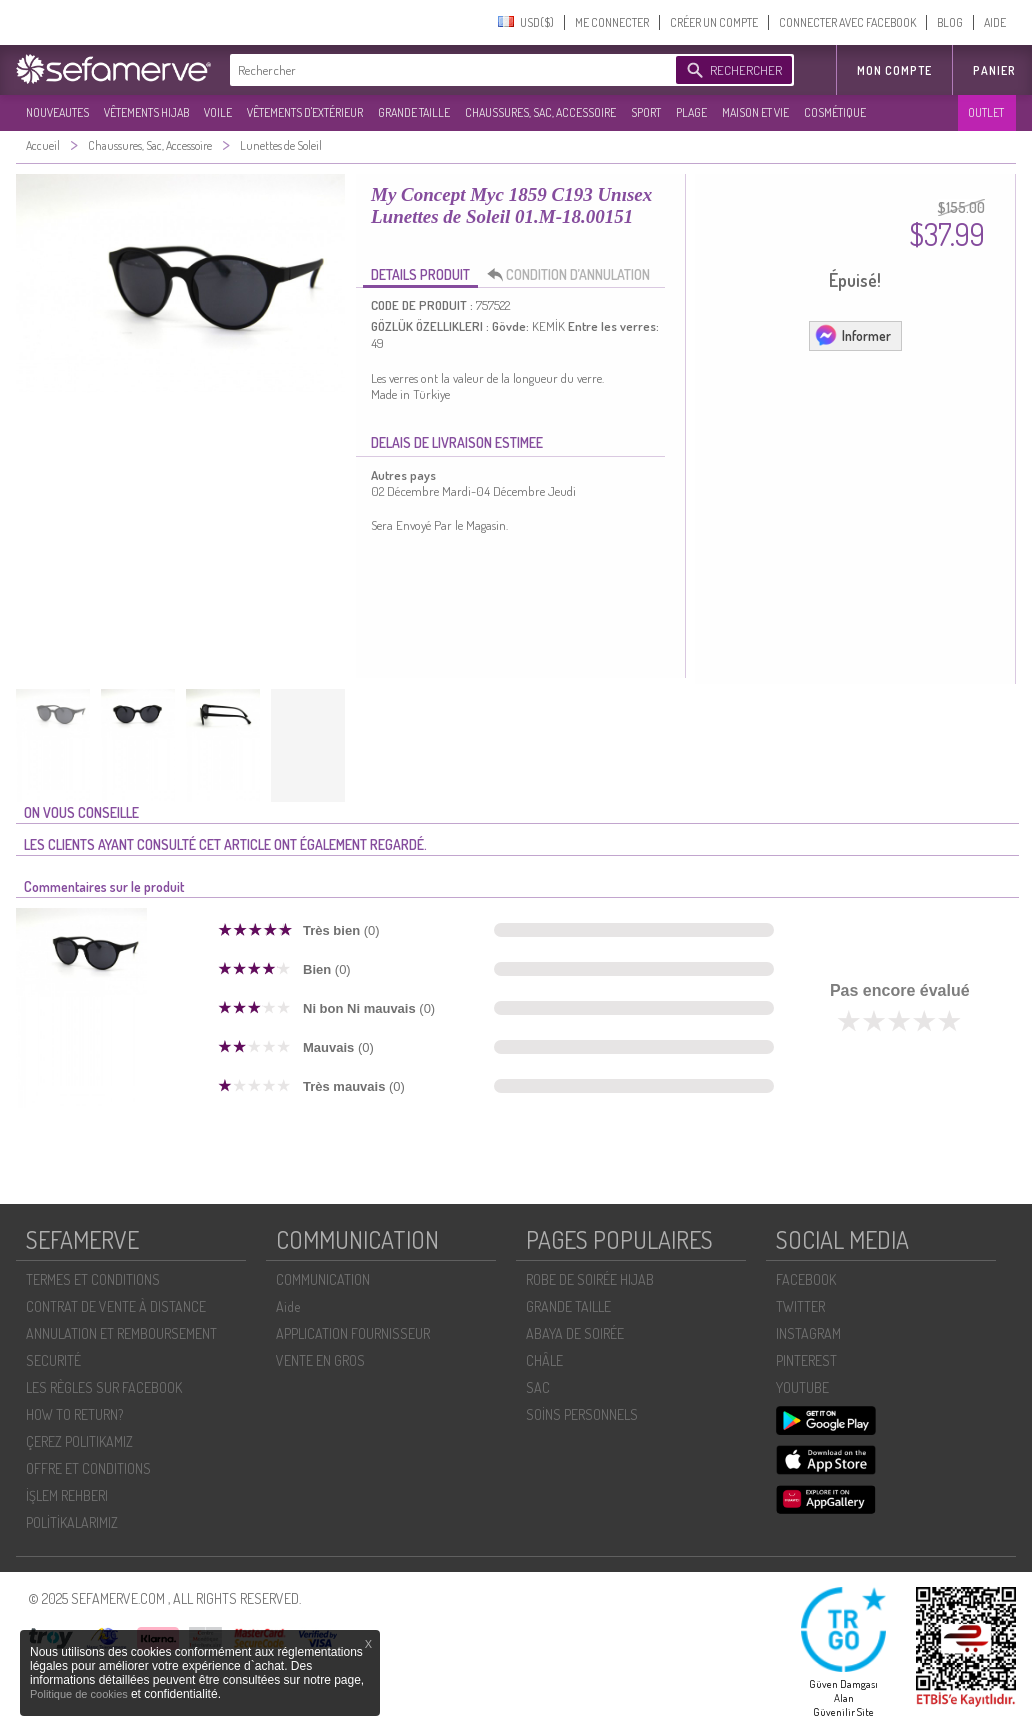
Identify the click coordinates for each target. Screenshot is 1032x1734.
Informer (852, 335)
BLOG (950, 22)
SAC (538, 1387)
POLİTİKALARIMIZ (72, 1522)
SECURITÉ (53, 1360)
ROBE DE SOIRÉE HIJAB (590, 1279)
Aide (288, 1306)
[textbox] (448, 70)
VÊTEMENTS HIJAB (146, 112)
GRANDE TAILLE (414, 112)
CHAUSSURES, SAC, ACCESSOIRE (540, 112)
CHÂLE (544, 1360)
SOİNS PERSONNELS (582, 1414)
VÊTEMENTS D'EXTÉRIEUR (305, 112)
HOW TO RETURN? (74, 1414)
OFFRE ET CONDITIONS (88, 1468)
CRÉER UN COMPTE (714, 22)
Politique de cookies (80, 1694)
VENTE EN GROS (320, 1360)
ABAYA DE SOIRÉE (575, 1333)
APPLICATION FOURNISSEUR (353, 1333)
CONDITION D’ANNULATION (574, 275)
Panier (994, 70)
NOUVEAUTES (57, 112)
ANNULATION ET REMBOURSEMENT (121, 1333)
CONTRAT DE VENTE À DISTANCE (116, 1306)
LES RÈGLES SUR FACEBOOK (104, 1387)
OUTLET (986, 112)
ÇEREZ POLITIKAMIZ (79, 1441)
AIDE (995, 22)
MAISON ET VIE (755, 112)
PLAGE (691, 112)
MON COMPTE (894, 70)
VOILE (218, 112)
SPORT (646, 112)
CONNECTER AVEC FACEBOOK (847, 22)
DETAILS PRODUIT (420, 274)
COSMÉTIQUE (835, 112)
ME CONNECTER (612, 22)
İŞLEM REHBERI (67, 1495)
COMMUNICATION (323, 1279)
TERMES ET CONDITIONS (93, 1279)
